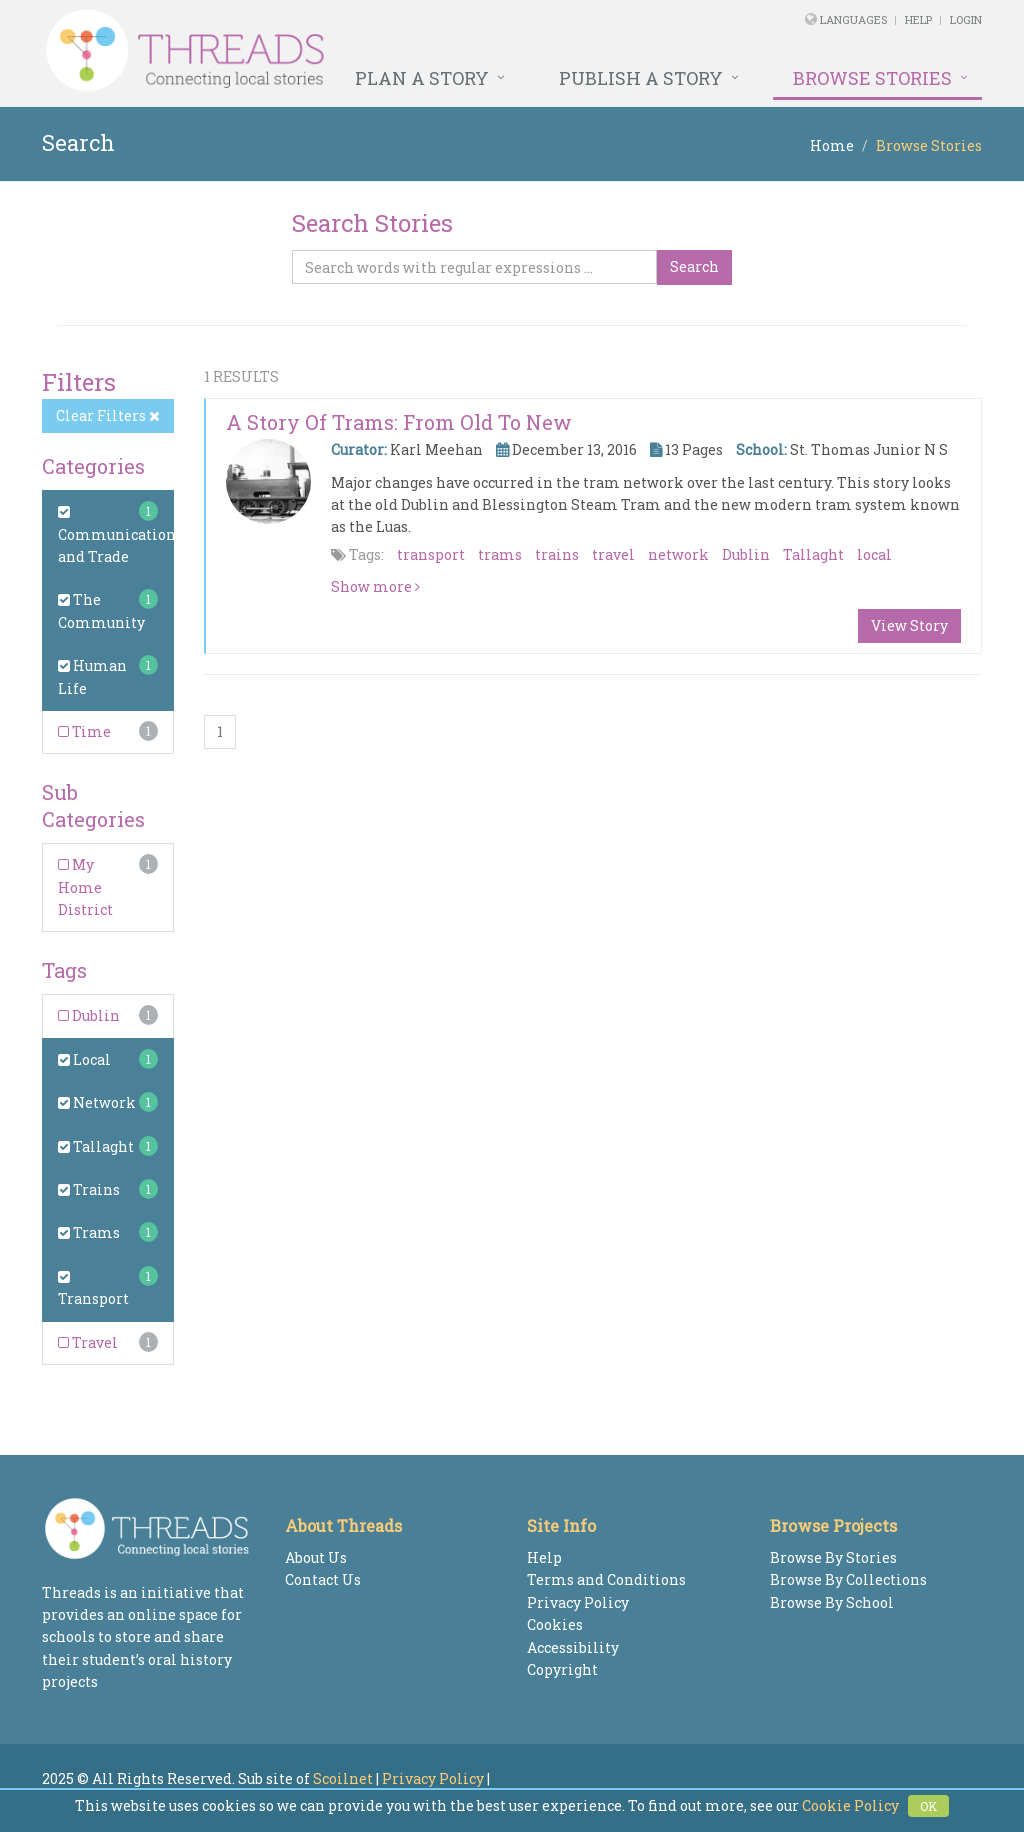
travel (613, 554)
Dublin (89, 1015)
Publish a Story (641, 78)
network (678, 554)
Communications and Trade (120, 535)
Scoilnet (343, 1778)
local (874, 554)
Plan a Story (422, 78)
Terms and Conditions (606, 1579)
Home (832, 145)
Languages (855, 19)
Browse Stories (872, 78)
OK (928, 1806)
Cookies (555, 1624)
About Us (316, 1557)
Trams (89, 1232)
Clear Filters (108, 415)
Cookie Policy (850, 1805)
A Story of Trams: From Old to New (399, 422)
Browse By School (832, 1602)
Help (918, 19)
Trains (89, 1189)
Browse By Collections (848, 1579)
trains (557, 554)
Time (84, 731)
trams (500, 554)
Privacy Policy (578, 1602)
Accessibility (573, 1647)
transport (431, 554)
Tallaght (96, 1146)
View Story (909, 625)
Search (694, 266)
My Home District (85, 887)
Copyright (562, 1669)
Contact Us (323, 1579)
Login (966, 19)
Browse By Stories (833, 1557)
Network (97, 1102)
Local (84, 1059)
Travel (88, 1342)
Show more (375, 586)
